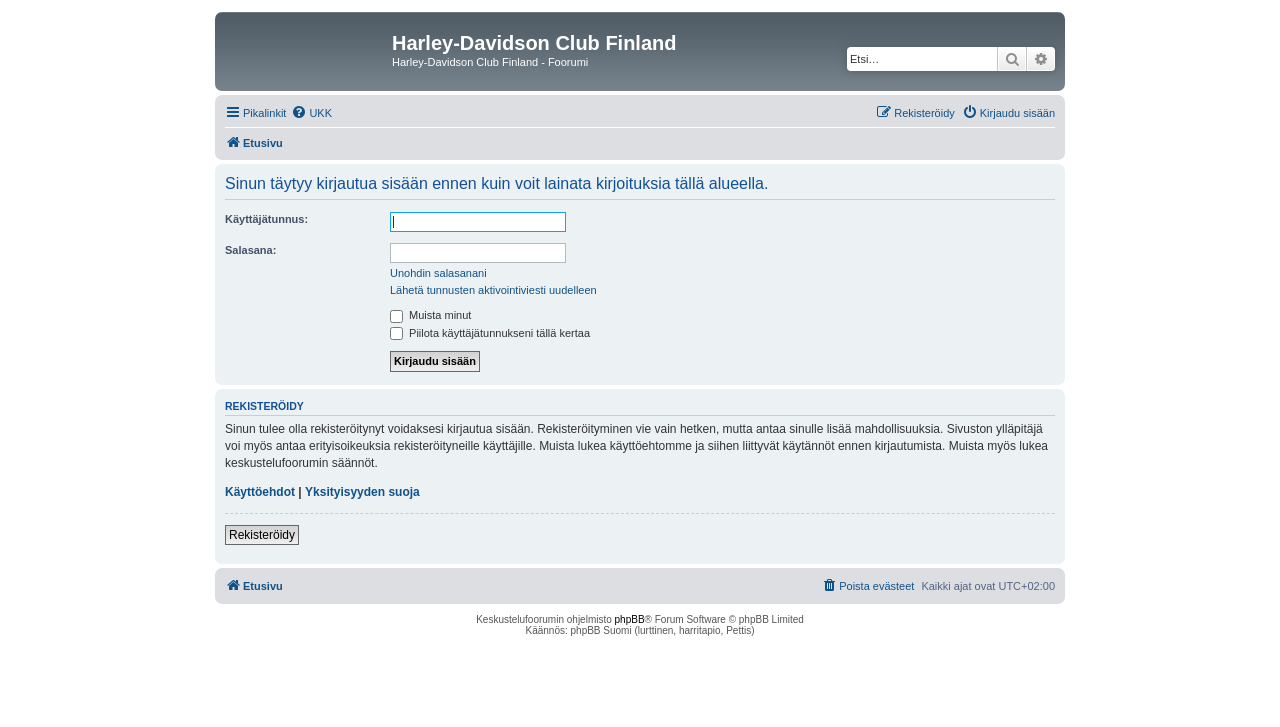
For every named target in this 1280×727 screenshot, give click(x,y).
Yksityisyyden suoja (362, 492)
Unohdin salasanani (438, 273)
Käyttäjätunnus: (266, 219)
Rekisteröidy (262, 535)
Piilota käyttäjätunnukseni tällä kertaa (490, 333)
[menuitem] (311, 113)
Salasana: (250, 250)
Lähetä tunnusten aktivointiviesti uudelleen (493, 290)
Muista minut (430, 315)
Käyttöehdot (260, 492)
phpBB (630, 619)
